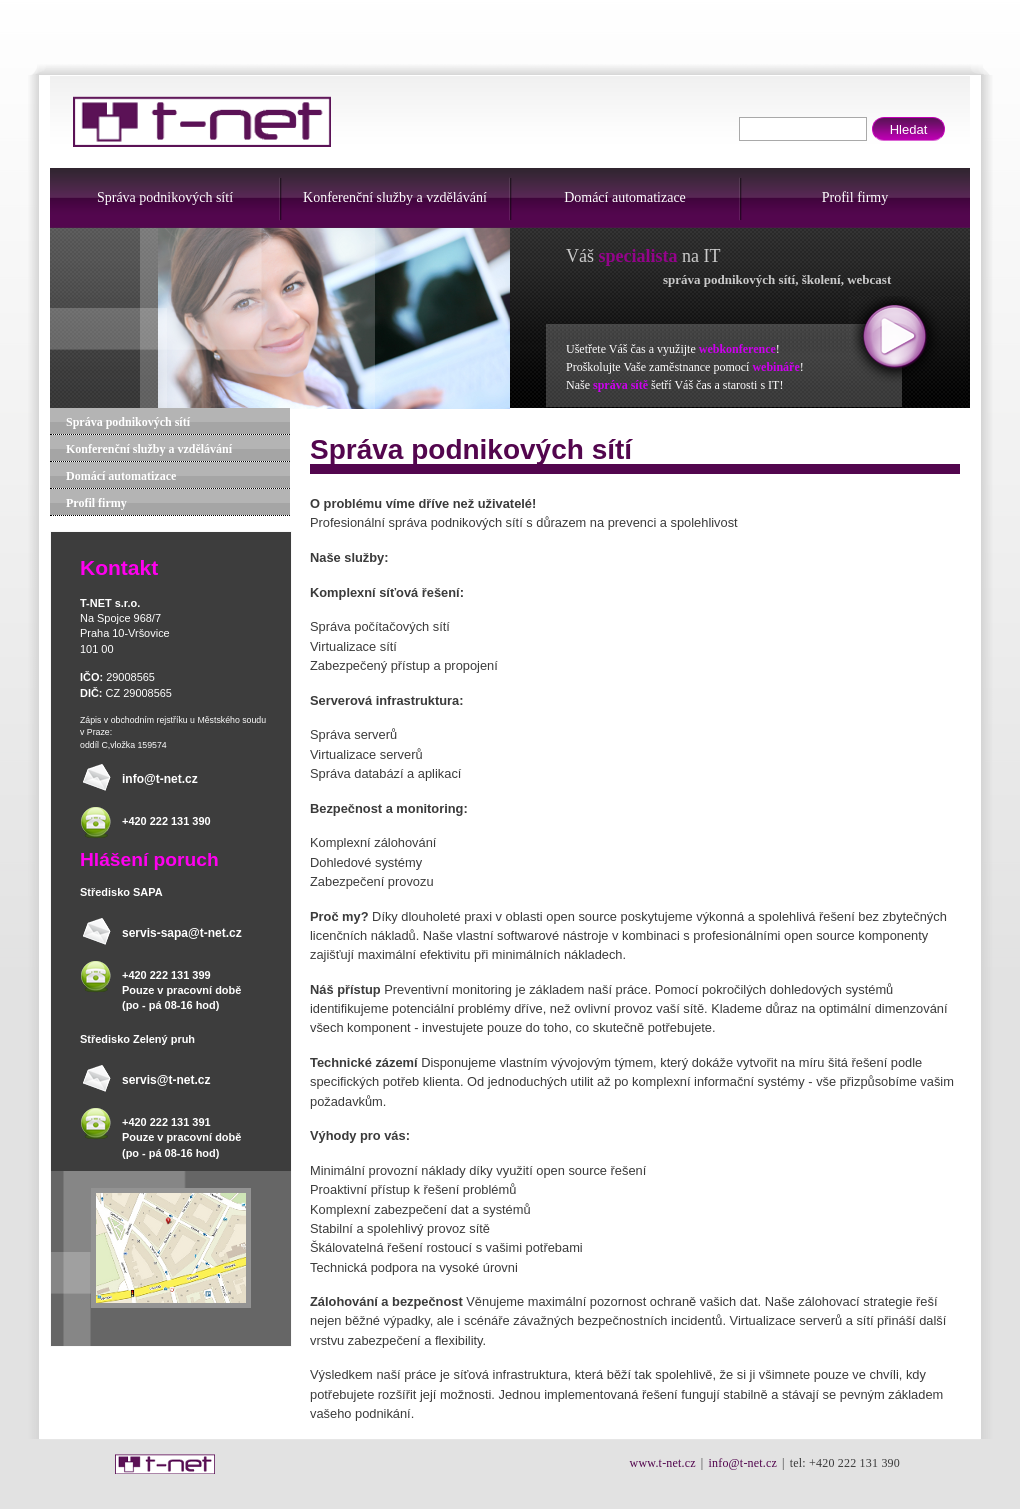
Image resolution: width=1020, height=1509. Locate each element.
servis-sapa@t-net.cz (182, 933)
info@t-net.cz (160, 779)
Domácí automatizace (625, 197)
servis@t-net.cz (166, 1080)
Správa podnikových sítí (165, 197)
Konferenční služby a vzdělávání (395, 197)
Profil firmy (855, 197)
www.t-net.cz (663, 1463)
